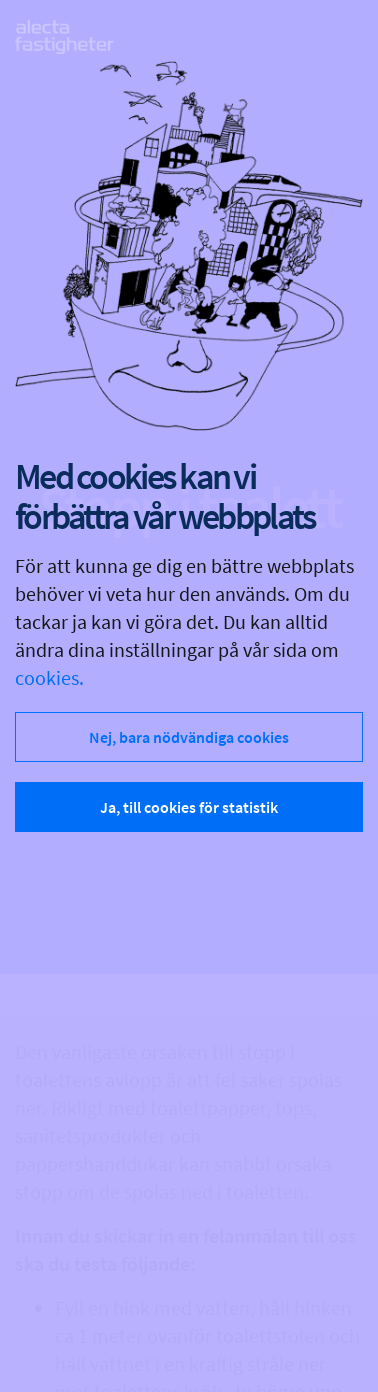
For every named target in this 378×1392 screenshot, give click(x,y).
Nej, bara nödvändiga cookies (189, 737)
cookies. (49, 677)
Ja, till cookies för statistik (189, 807)
